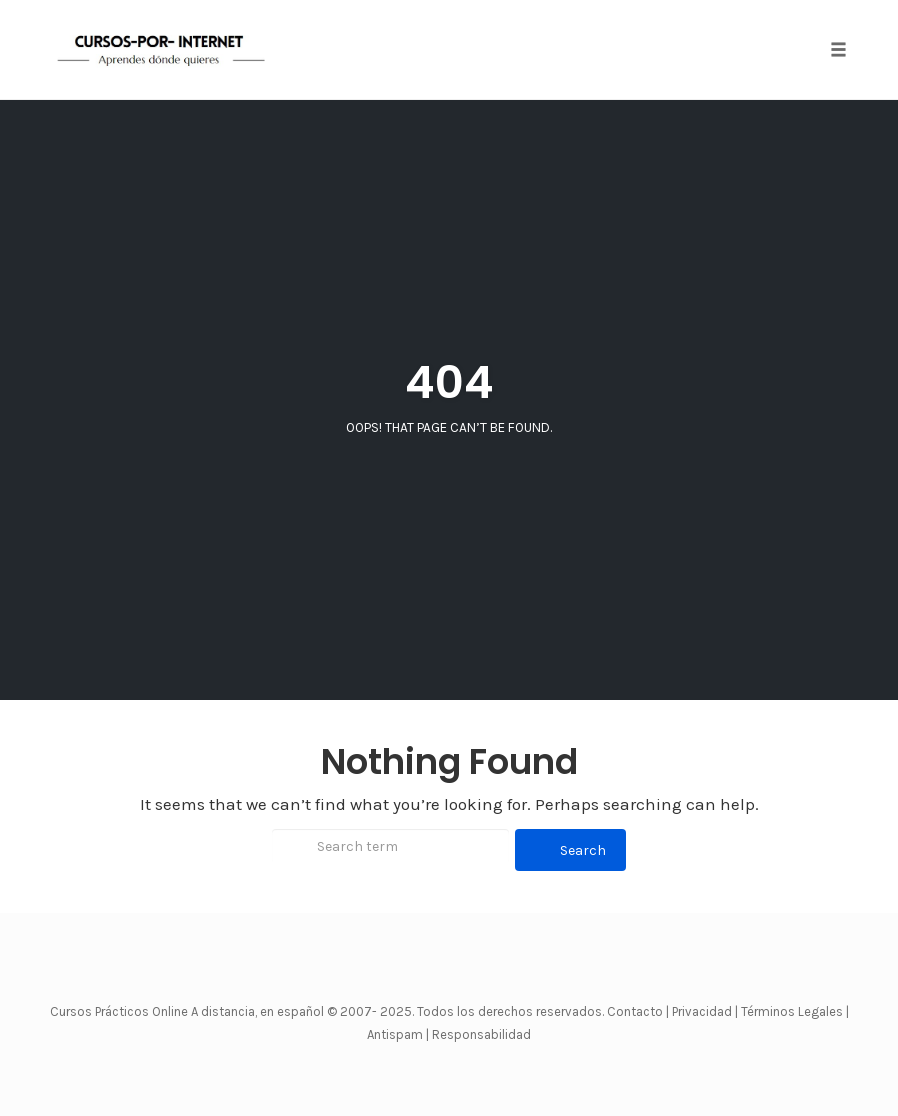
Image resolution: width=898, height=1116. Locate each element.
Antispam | (398, 1034)
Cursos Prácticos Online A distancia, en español (188, 1011)
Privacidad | (705, 1011)
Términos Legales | (795, 1011)
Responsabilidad (481, 1034)
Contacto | (639, 1011)
